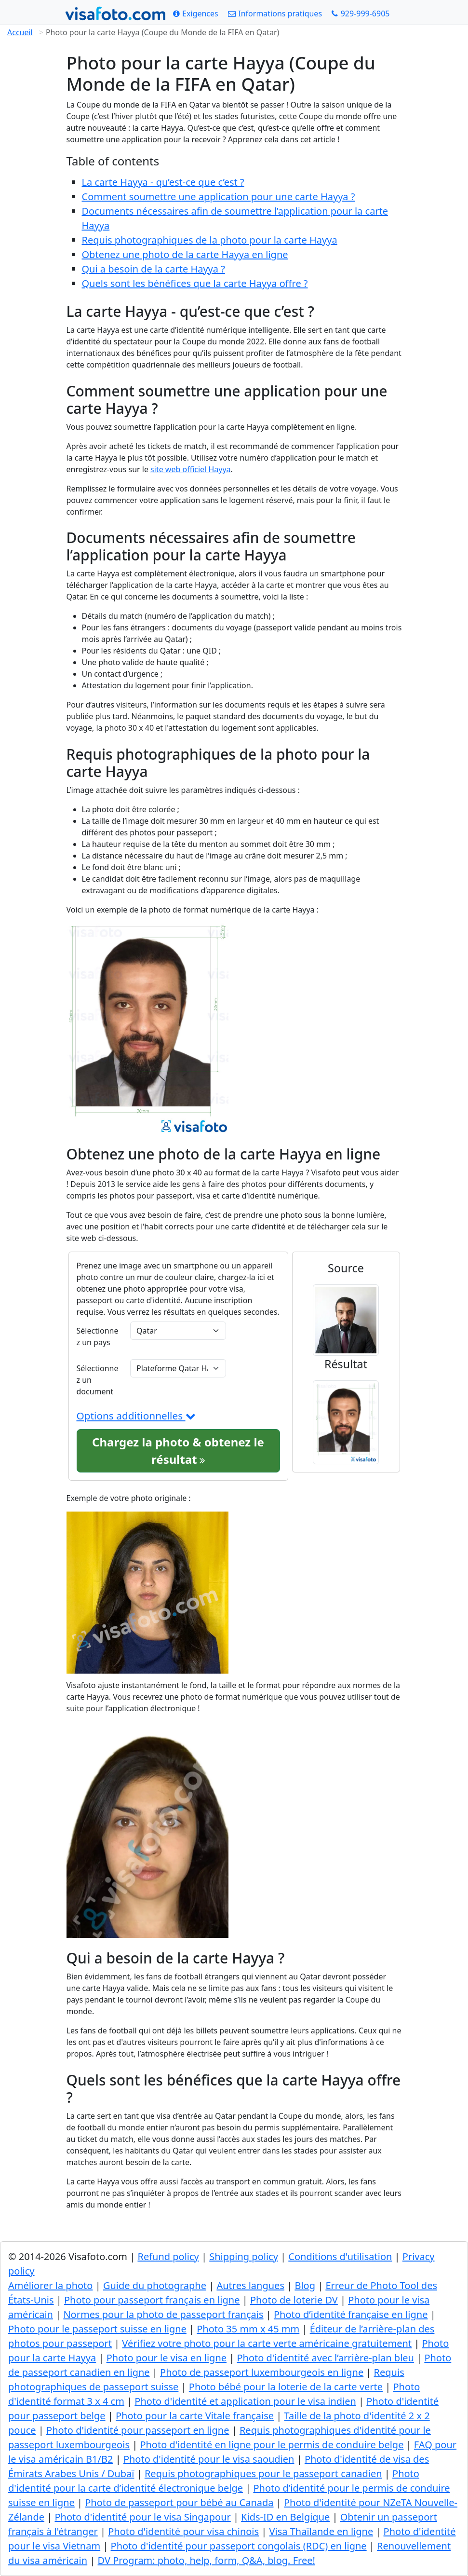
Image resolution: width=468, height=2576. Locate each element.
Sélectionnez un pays (98, 1336)
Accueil (20, 32)
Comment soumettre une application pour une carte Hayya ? (218, 196)
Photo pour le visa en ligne (167, 2357)
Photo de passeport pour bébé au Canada (179, 2502)
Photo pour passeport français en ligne (152, 2299)
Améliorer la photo (50, 2285)
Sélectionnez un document (98, 1380)
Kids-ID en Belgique (285, 2516)
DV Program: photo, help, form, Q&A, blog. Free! (206, 2560)
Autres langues (250, 2285)
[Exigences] (195, 13)
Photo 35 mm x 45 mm (248, 2328)
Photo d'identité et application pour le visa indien (245, 2401)
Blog (304, 2285)
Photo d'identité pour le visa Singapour (142, 2516)
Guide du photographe (154, 2285)
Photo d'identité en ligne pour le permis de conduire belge (271, 2444)
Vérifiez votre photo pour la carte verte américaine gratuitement (267, 2343)
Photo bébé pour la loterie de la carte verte (286, 2386)
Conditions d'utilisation (340, 2256)
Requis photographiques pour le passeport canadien (263, 2473)
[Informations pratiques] (275, 13)
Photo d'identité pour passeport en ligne (137, 2430)
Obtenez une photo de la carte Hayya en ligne (185, 254)
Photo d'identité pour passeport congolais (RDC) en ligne (239, 2545)
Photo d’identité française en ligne (351, 2314)
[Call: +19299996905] (360, 13)
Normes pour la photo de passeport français (163, 2314)
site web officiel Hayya (190, 469)
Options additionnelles (136, 1415)
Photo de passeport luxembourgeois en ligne (261, 2372)
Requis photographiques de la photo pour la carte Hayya (209, 239)
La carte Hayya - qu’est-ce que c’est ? (163, 182)
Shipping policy (243, 2256)
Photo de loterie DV (294, 2299)
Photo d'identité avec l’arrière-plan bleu (325, 2357)
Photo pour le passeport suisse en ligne (97, 2328)
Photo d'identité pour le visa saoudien (208, 2459)
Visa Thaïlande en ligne (321, 2531)
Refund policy (168, 2256)
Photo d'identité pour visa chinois (183, 2531)
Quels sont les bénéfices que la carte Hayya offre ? (195, 283)
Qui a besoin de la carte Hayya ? (153, 268)
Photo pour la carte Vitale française (195, 2415)
